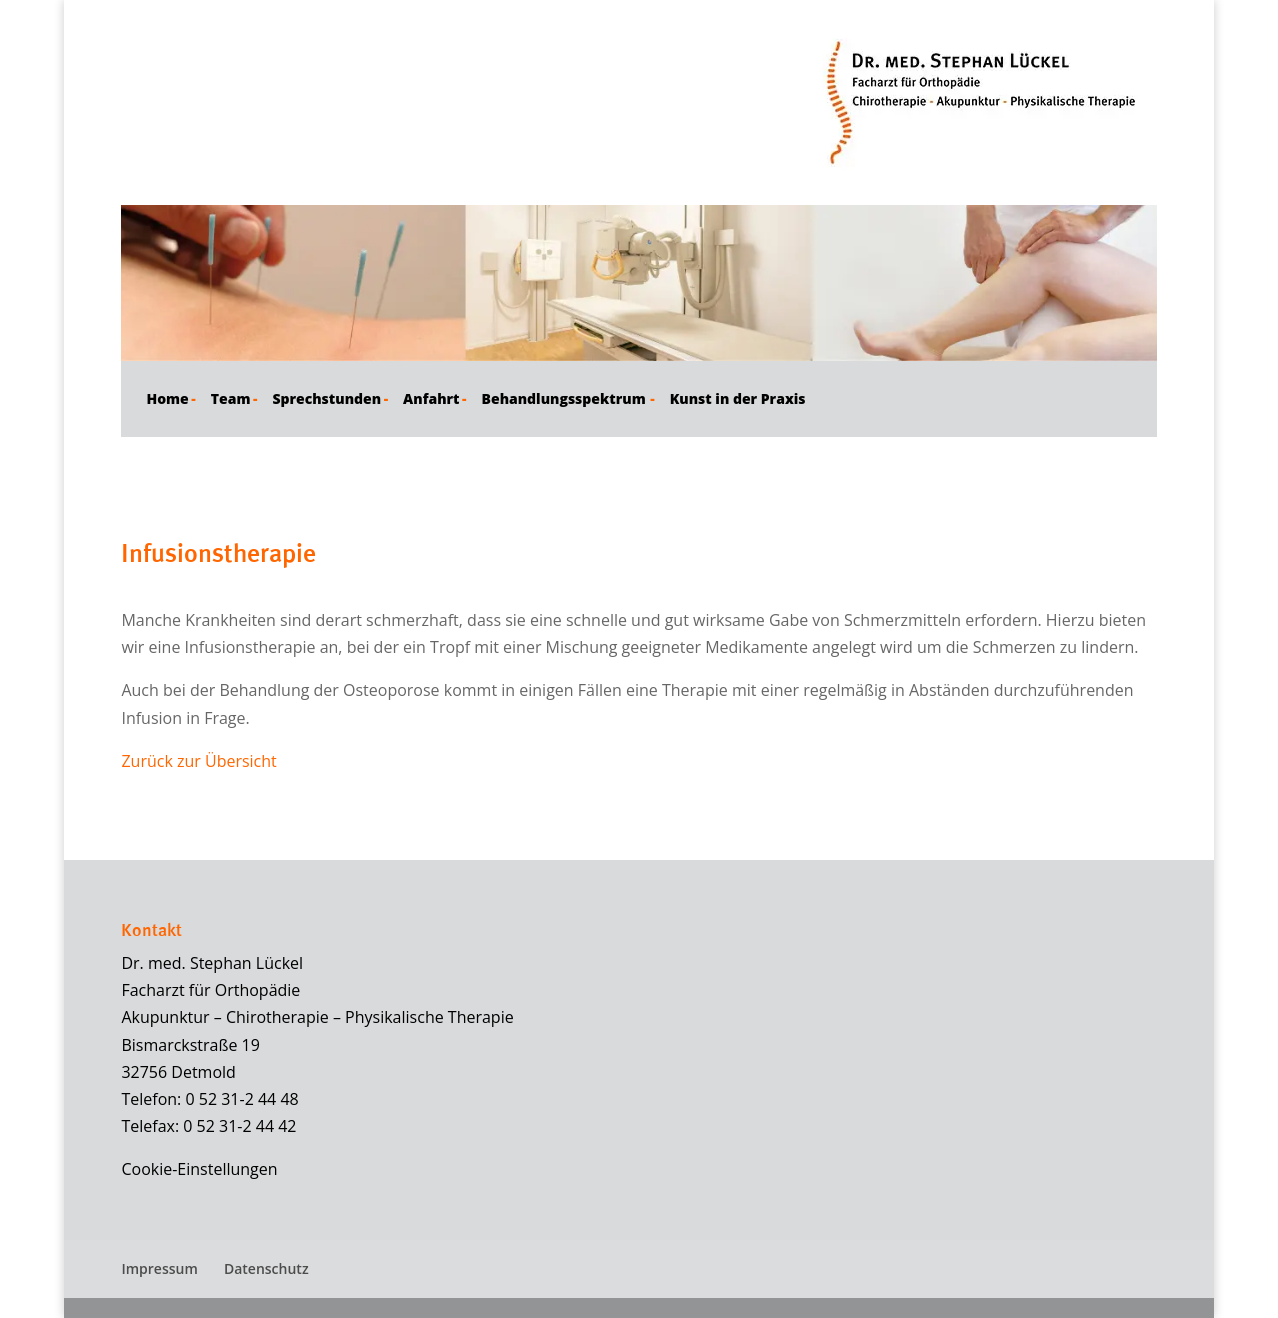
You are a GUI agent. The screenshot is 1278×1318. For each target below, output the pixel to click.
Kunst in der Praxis (738, 400)
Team (231, 400)
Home (167, 400)
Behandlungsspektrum (564, 400)
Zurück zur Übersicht (198, 761)
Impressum (159, 1268)
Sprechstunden (326, 400)
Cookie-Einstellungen (199, 1169)
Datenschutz (266, 1268)
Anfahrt (431, 400)
